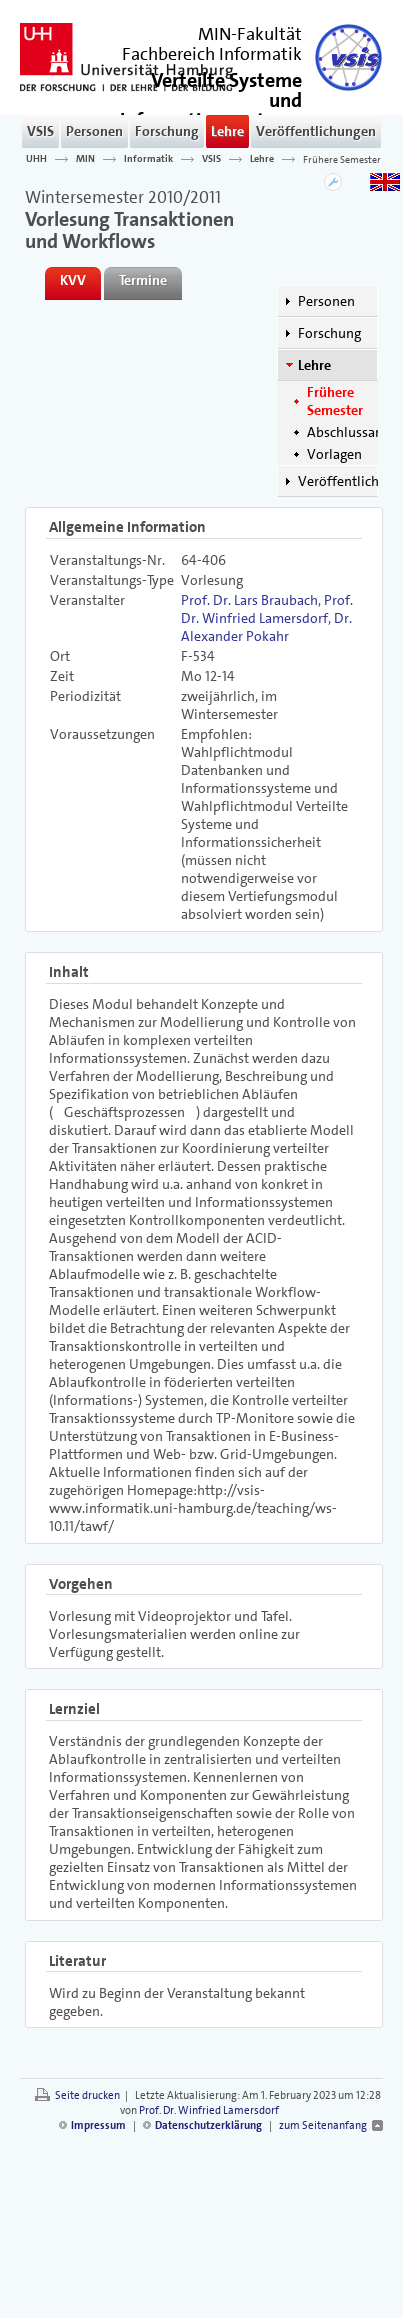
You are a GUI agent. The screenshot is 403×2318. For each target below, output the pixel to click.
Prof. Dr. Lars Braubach (249, 600)
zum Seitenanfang (323, 2125)
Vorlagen (334, 454)
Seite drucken (87, 2095)
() (211, 108)
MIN (85, 159)
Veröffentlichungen (316, 131)
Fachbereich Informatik (212, 54)
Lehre (227, 131)
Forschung (167, 131)
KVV (73, 280)
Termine (143, 280)
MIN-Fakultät (250, 34)
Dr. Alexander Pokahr (266, 627)
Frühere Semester (342, 159)
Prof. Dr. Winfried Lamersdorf (267, 609)
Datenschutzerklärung (208, 2125)
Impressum (98, 2125)
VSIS (40, 131)
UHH (36, 159)
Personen (94, 131)
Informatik (148, 159)
